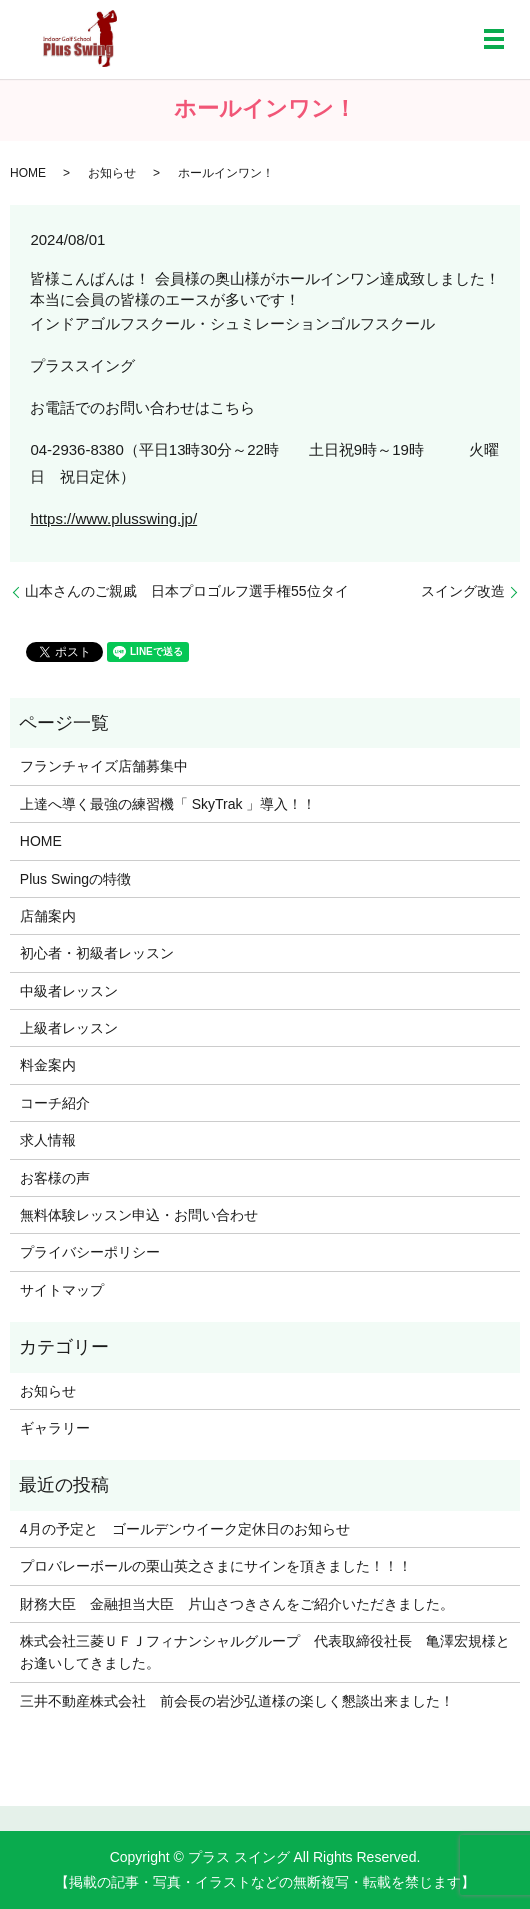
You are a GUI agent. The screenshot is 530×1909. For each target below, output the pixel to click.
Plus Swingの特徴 (75, 879)
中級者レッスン (69, 991)
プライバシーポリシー (90, 1252)
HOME (28, 173)
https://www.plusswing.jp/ (113, 518)
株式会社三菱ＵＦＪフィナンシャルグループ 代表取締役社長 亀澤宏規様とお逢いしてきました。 (265, 1652)
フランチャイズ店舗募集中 (104, 766)
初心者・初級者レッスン (97, 953)
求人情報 (48, 1140)
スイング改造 (463, 591)
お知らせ (112, 173)
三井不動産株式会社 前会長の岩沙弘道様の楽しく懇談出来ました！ (237, 1701)
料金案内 (48, 1065)
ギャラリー (55, 1428)
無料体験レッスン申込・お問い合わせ (139, 1215)
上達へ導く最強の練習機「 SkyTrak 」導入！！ (168, 804)
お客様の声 (55, 1178)
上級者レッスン (69, 1028)
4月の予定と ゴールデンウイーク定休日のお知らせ (185, 1529)
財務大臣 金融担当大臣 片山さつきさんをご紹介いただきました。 (237, 1604)
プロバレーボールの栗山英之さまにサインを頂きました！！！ (216, 1566)
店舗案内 (48, 916)
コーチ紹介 (55, 1103)
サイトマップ (62, 1290)
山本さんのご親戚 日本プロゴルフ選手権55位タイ (187, 591)
